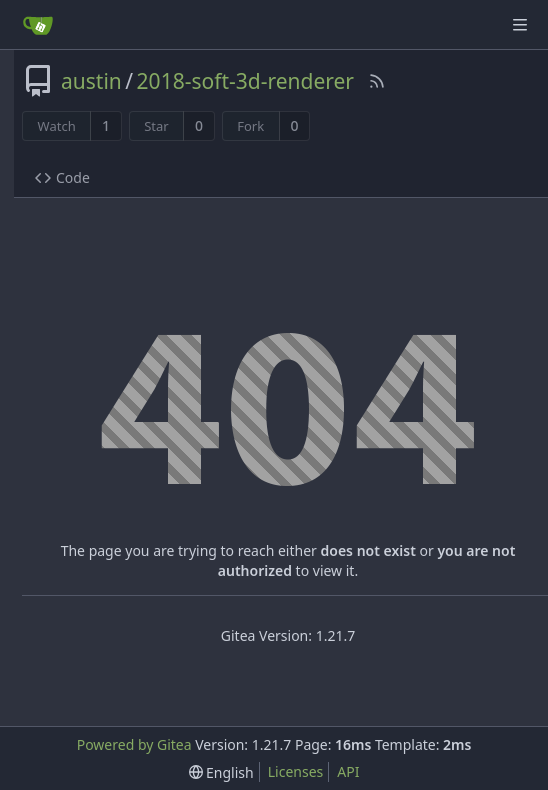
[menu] (221, 772)
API (348, 771)
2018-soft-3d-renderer (245, 81)
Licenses (296, 771)
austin (91, 81)
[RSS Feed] (377, 81)
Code (62, 177)
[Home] (38, 25)
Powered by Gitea (134, 744)
